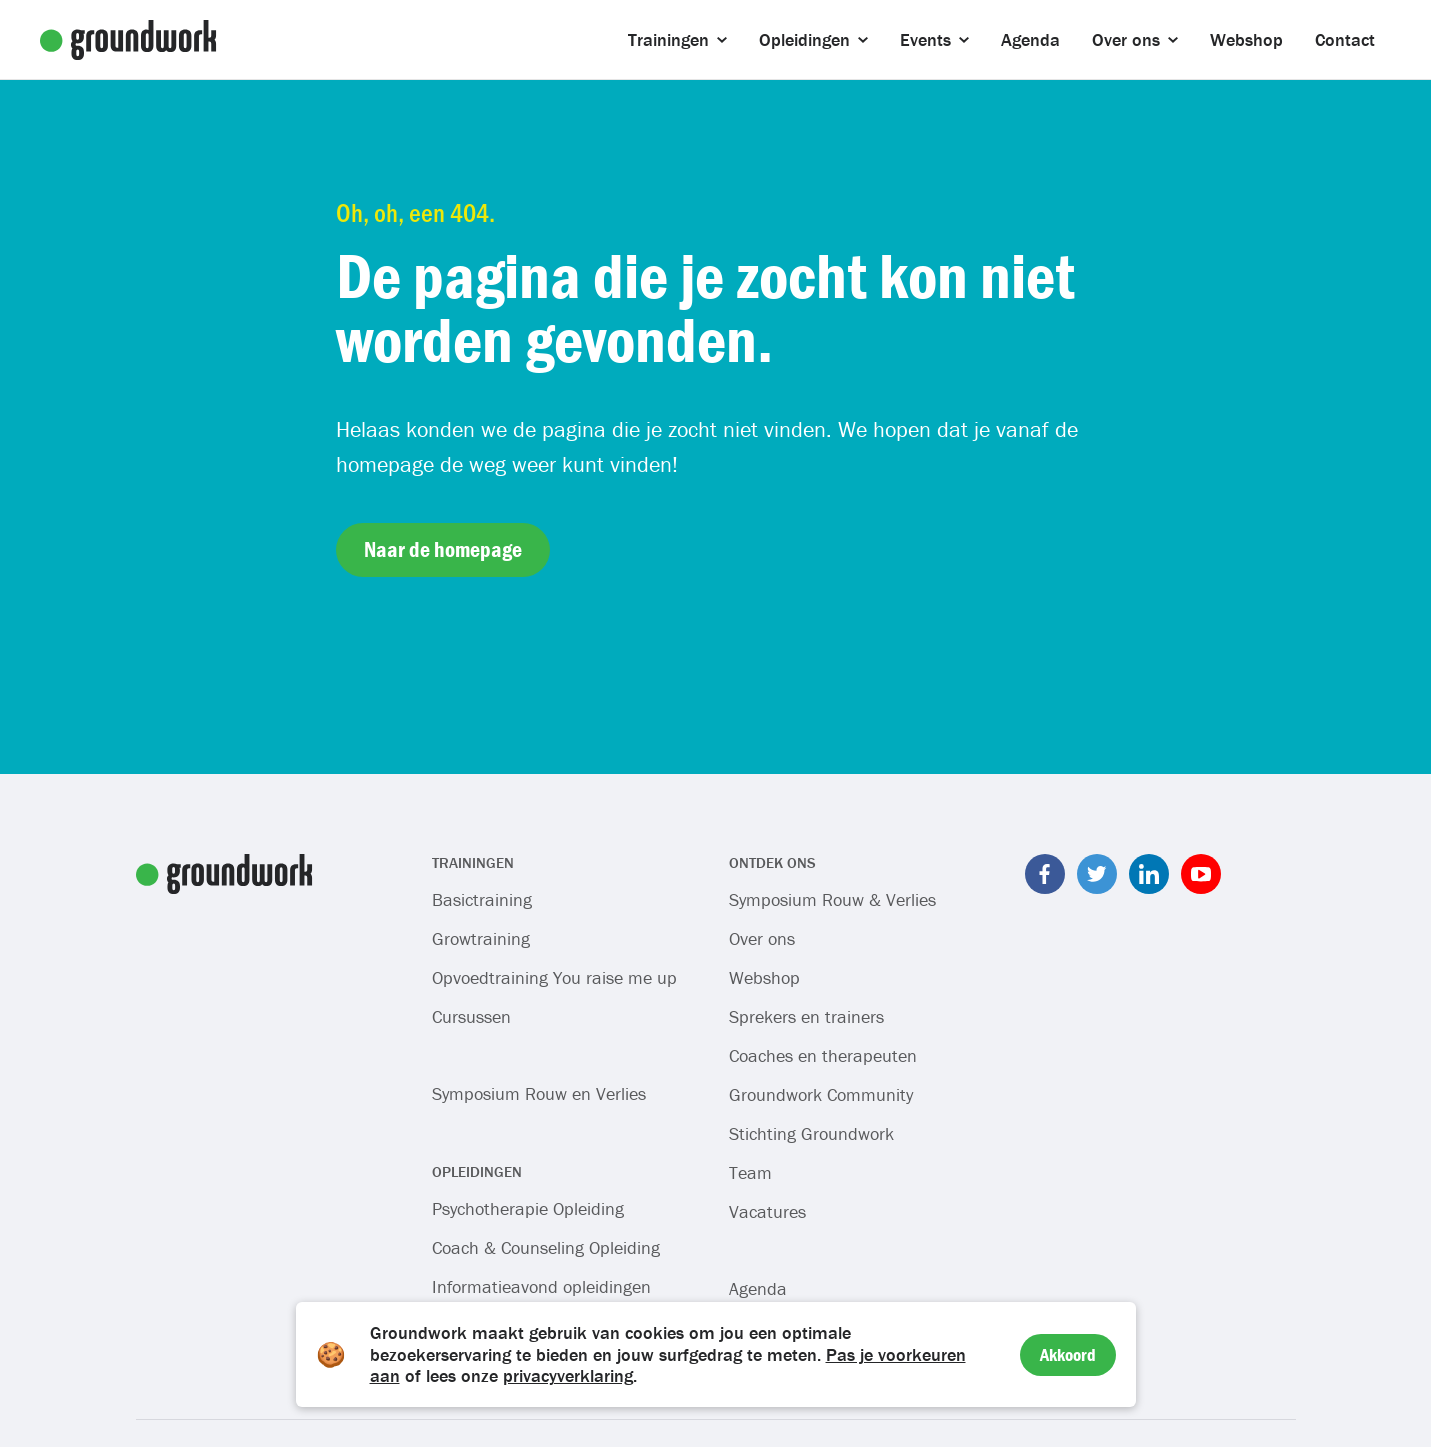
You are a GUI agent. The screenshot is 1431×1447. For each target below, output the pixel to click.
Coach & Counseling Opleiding (546, 1247)
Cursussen (471, 1016)
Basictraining (482, 899)
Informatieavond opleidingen (541, 1286)
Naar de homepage (443, 549)
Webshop (764, 977)
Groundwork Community (821, 1094)
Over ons (762, 938)
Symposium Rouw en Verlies (539, 1093)
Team (750, 1172)
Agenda (758, 1288)
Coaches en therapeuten (823, 1055)
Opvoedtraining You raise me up (554, 977)
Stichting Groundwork (811, 1133)
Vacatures (767, 1211)
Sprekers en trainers (806, 1016)
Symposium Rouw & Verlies (832, 899)
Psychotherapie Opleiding (528, 1208)
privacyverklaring (568, 1375)
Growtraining (481, 938)
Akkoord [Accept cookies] (1068, 1354)
